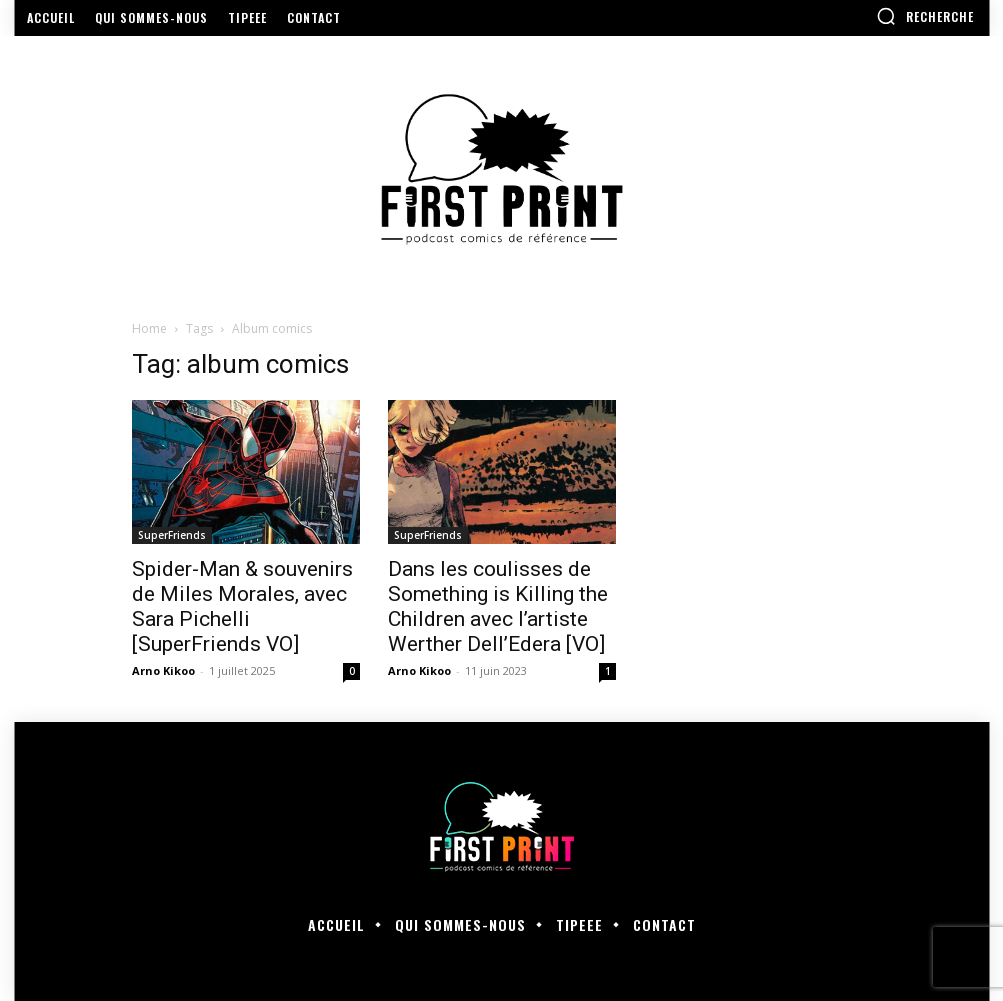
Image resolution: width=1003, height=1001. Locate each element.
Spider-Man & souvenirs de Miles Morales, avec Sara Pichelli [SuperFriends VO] (242, 606)
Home (149, 328)
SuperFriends (172, 535)
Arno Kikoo (163, 670)
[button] (925, 16)
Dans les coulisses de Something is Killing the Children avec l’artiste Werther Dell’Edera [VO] (498, 606)
